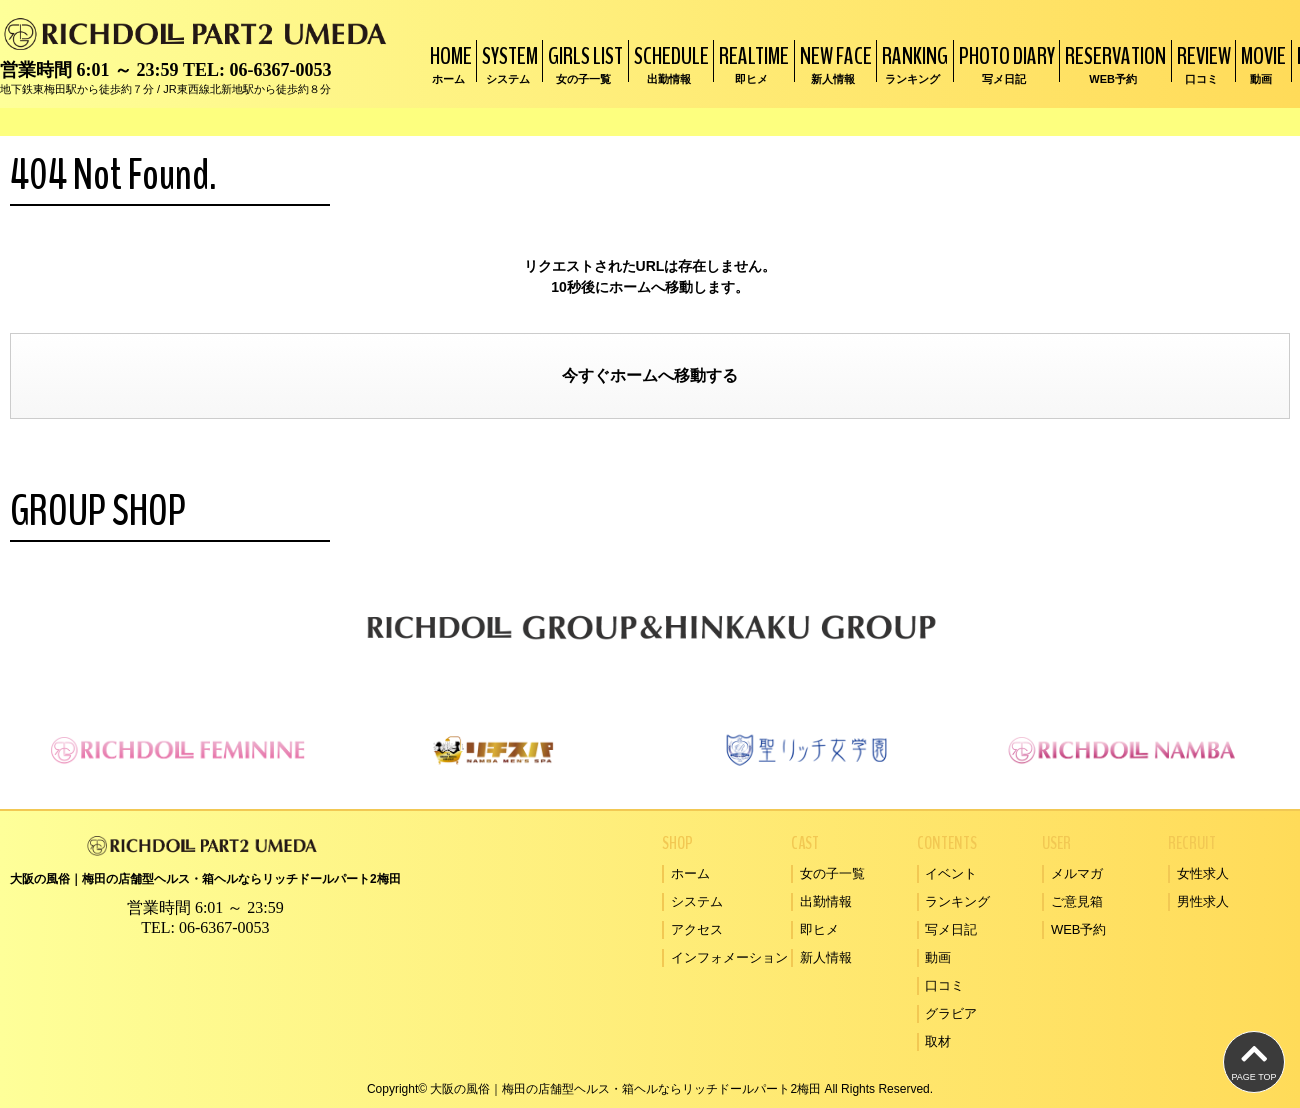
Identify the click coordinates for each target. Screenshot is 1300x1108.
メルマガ (1077, 873)
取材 (938, 1041)
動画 (938, 957)
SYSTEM (507, 63)
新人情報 (826, 957)
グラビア (951, 1013)
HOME (448, 63)
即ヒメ (819, 929)
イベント (951, 873)
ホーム (634, 375)
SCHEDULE (669, 63)
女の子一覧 (832, 873)
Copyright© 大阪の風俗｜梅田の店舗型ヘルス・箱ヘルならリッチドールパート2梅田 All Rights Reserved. (650, 1089)
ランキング (957, 901)
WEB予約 (1079, 929)
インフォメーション (729, 957)
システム (697, 901)
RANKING (912, 63)
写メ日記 (951, 929)
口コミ (944, 985)
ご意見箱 (1077, 901)
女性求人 (1203, 873)
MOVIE (1261, 63)
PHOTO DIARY (1004, 63)
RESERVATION (1113, 63)
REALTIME (751, 63)
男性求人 (1203, 901)
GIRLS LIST (583, 63)
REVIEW (1201, 63)
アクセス (697, 929)
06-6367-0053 (280, 70)
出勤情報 (826, 901)
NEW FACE (833, 63)
